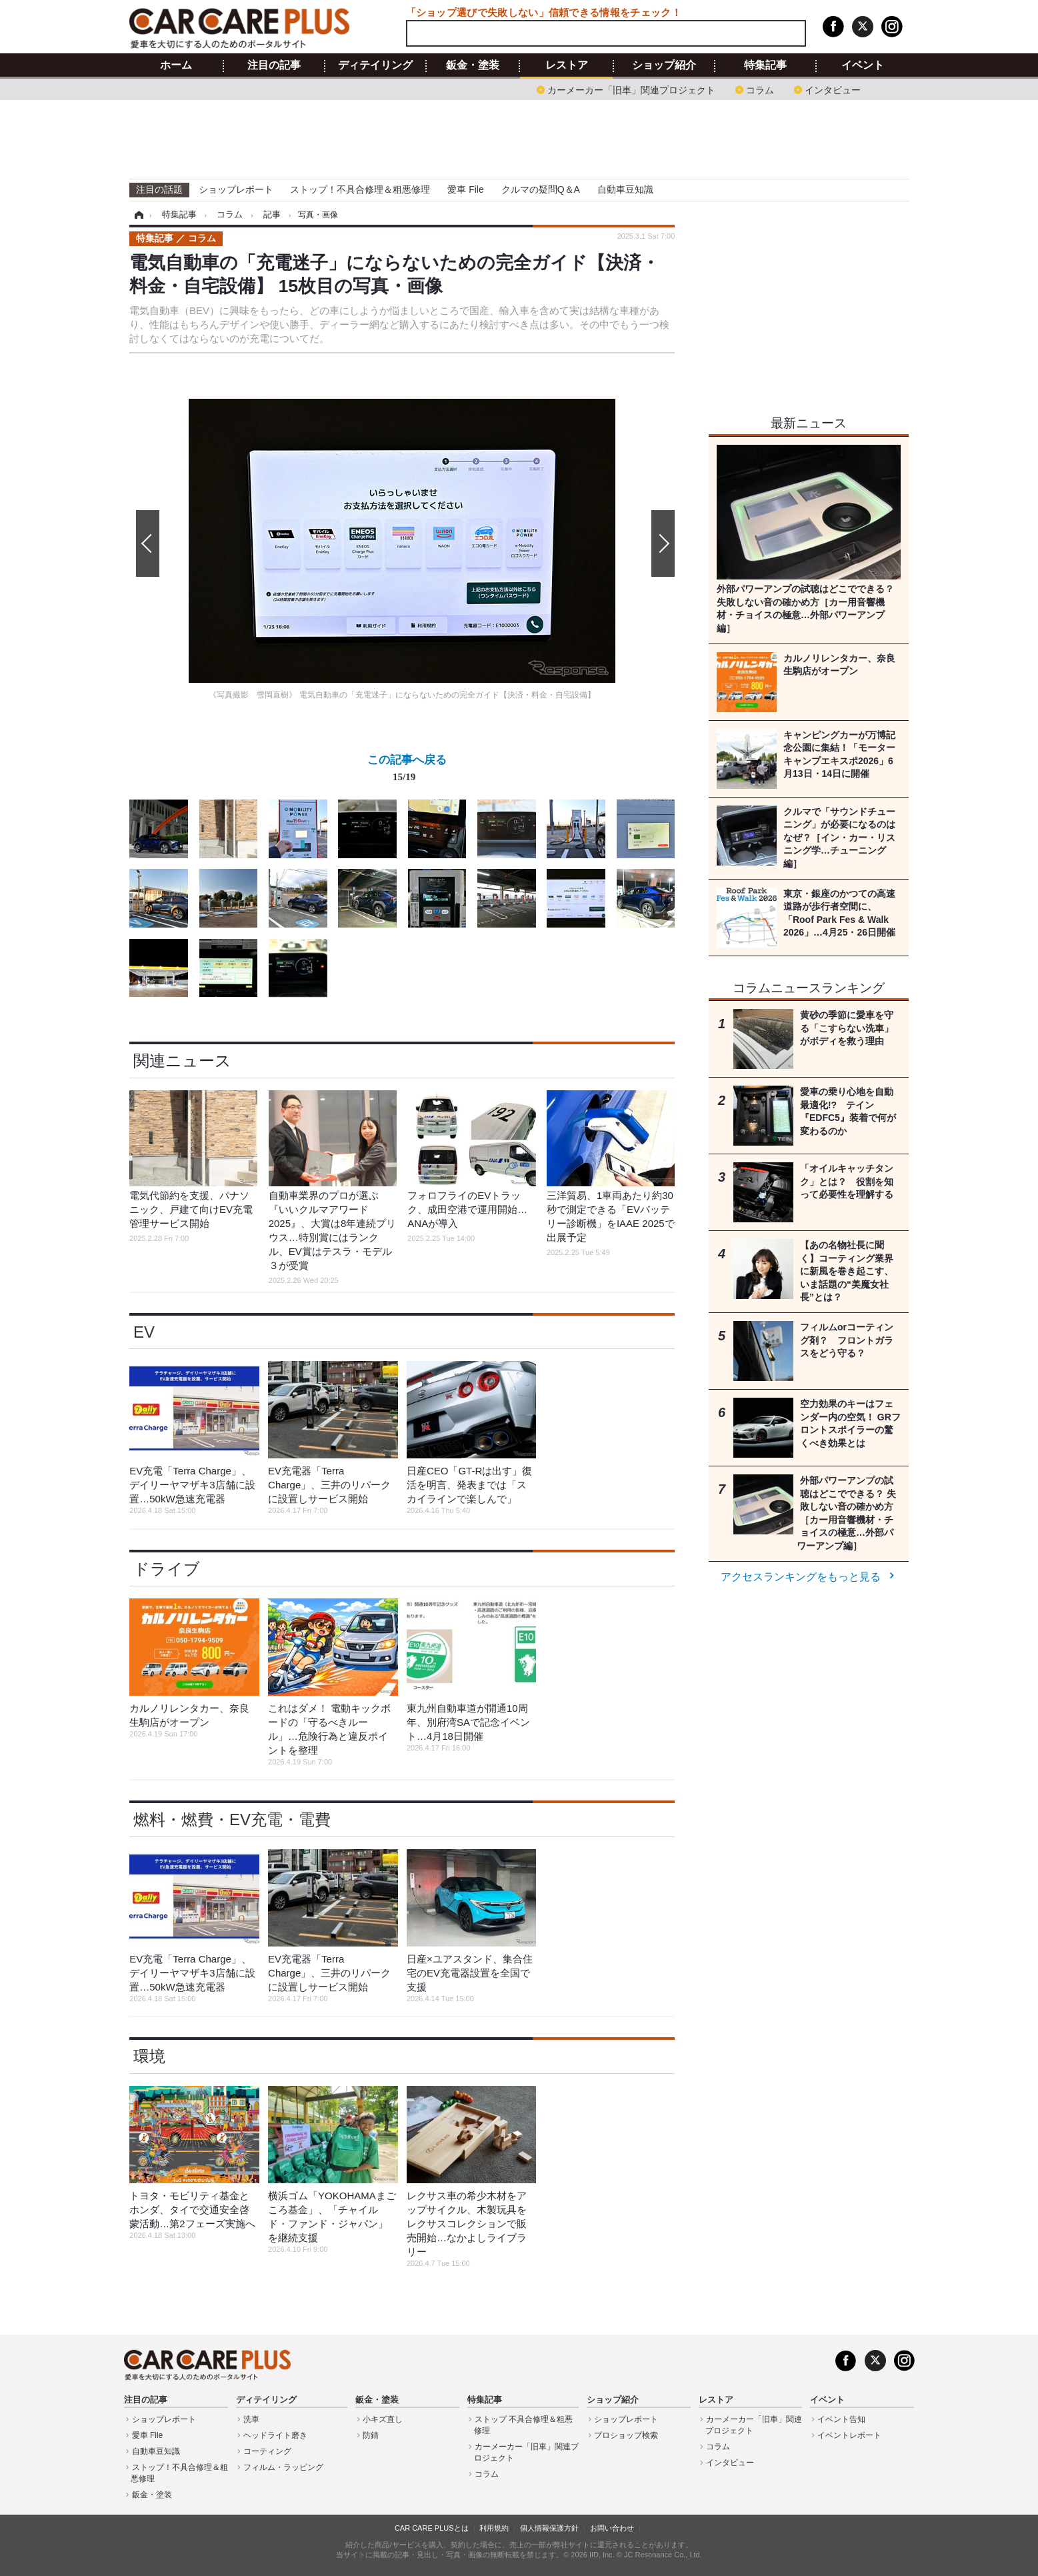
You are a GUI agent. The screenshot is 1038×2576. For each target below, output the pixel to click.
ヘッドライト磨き (275, 2435)
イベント (862, 65)
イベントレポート (849, 2435)
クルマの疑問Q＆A (540, 189)
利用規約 (494, 2528)
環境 (149, 2056)
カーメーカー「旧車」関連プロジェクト (631, 89)
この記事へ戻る (407, 771)
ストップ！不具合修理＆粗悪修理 (360, 189)
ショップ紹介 (664, 65)
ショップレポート (236, 189)
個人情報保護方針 (549, 2528)
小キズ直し (383, 2419)
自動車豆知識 (625, 189)
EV (144, 1332)
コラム (760, 89)
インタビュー (833, 89)
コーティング (267, 2451)
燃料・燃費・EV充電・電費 (232, 1819)
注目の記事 (274, 65)
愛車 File (465, 189)
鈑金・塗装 (472, 65)
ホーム (176, 65)
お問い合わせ (612, 2528)
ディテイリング (375, 65)
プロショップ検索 (626, 2435)
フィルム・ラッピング (283, 2467)
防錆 (371, 2435)
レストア (566, 65)
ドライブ (166, 1569)
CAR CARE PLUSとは (432, 2528)
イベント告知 (841, 2419)
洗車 (251, 2419)
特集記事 (765, 65)
